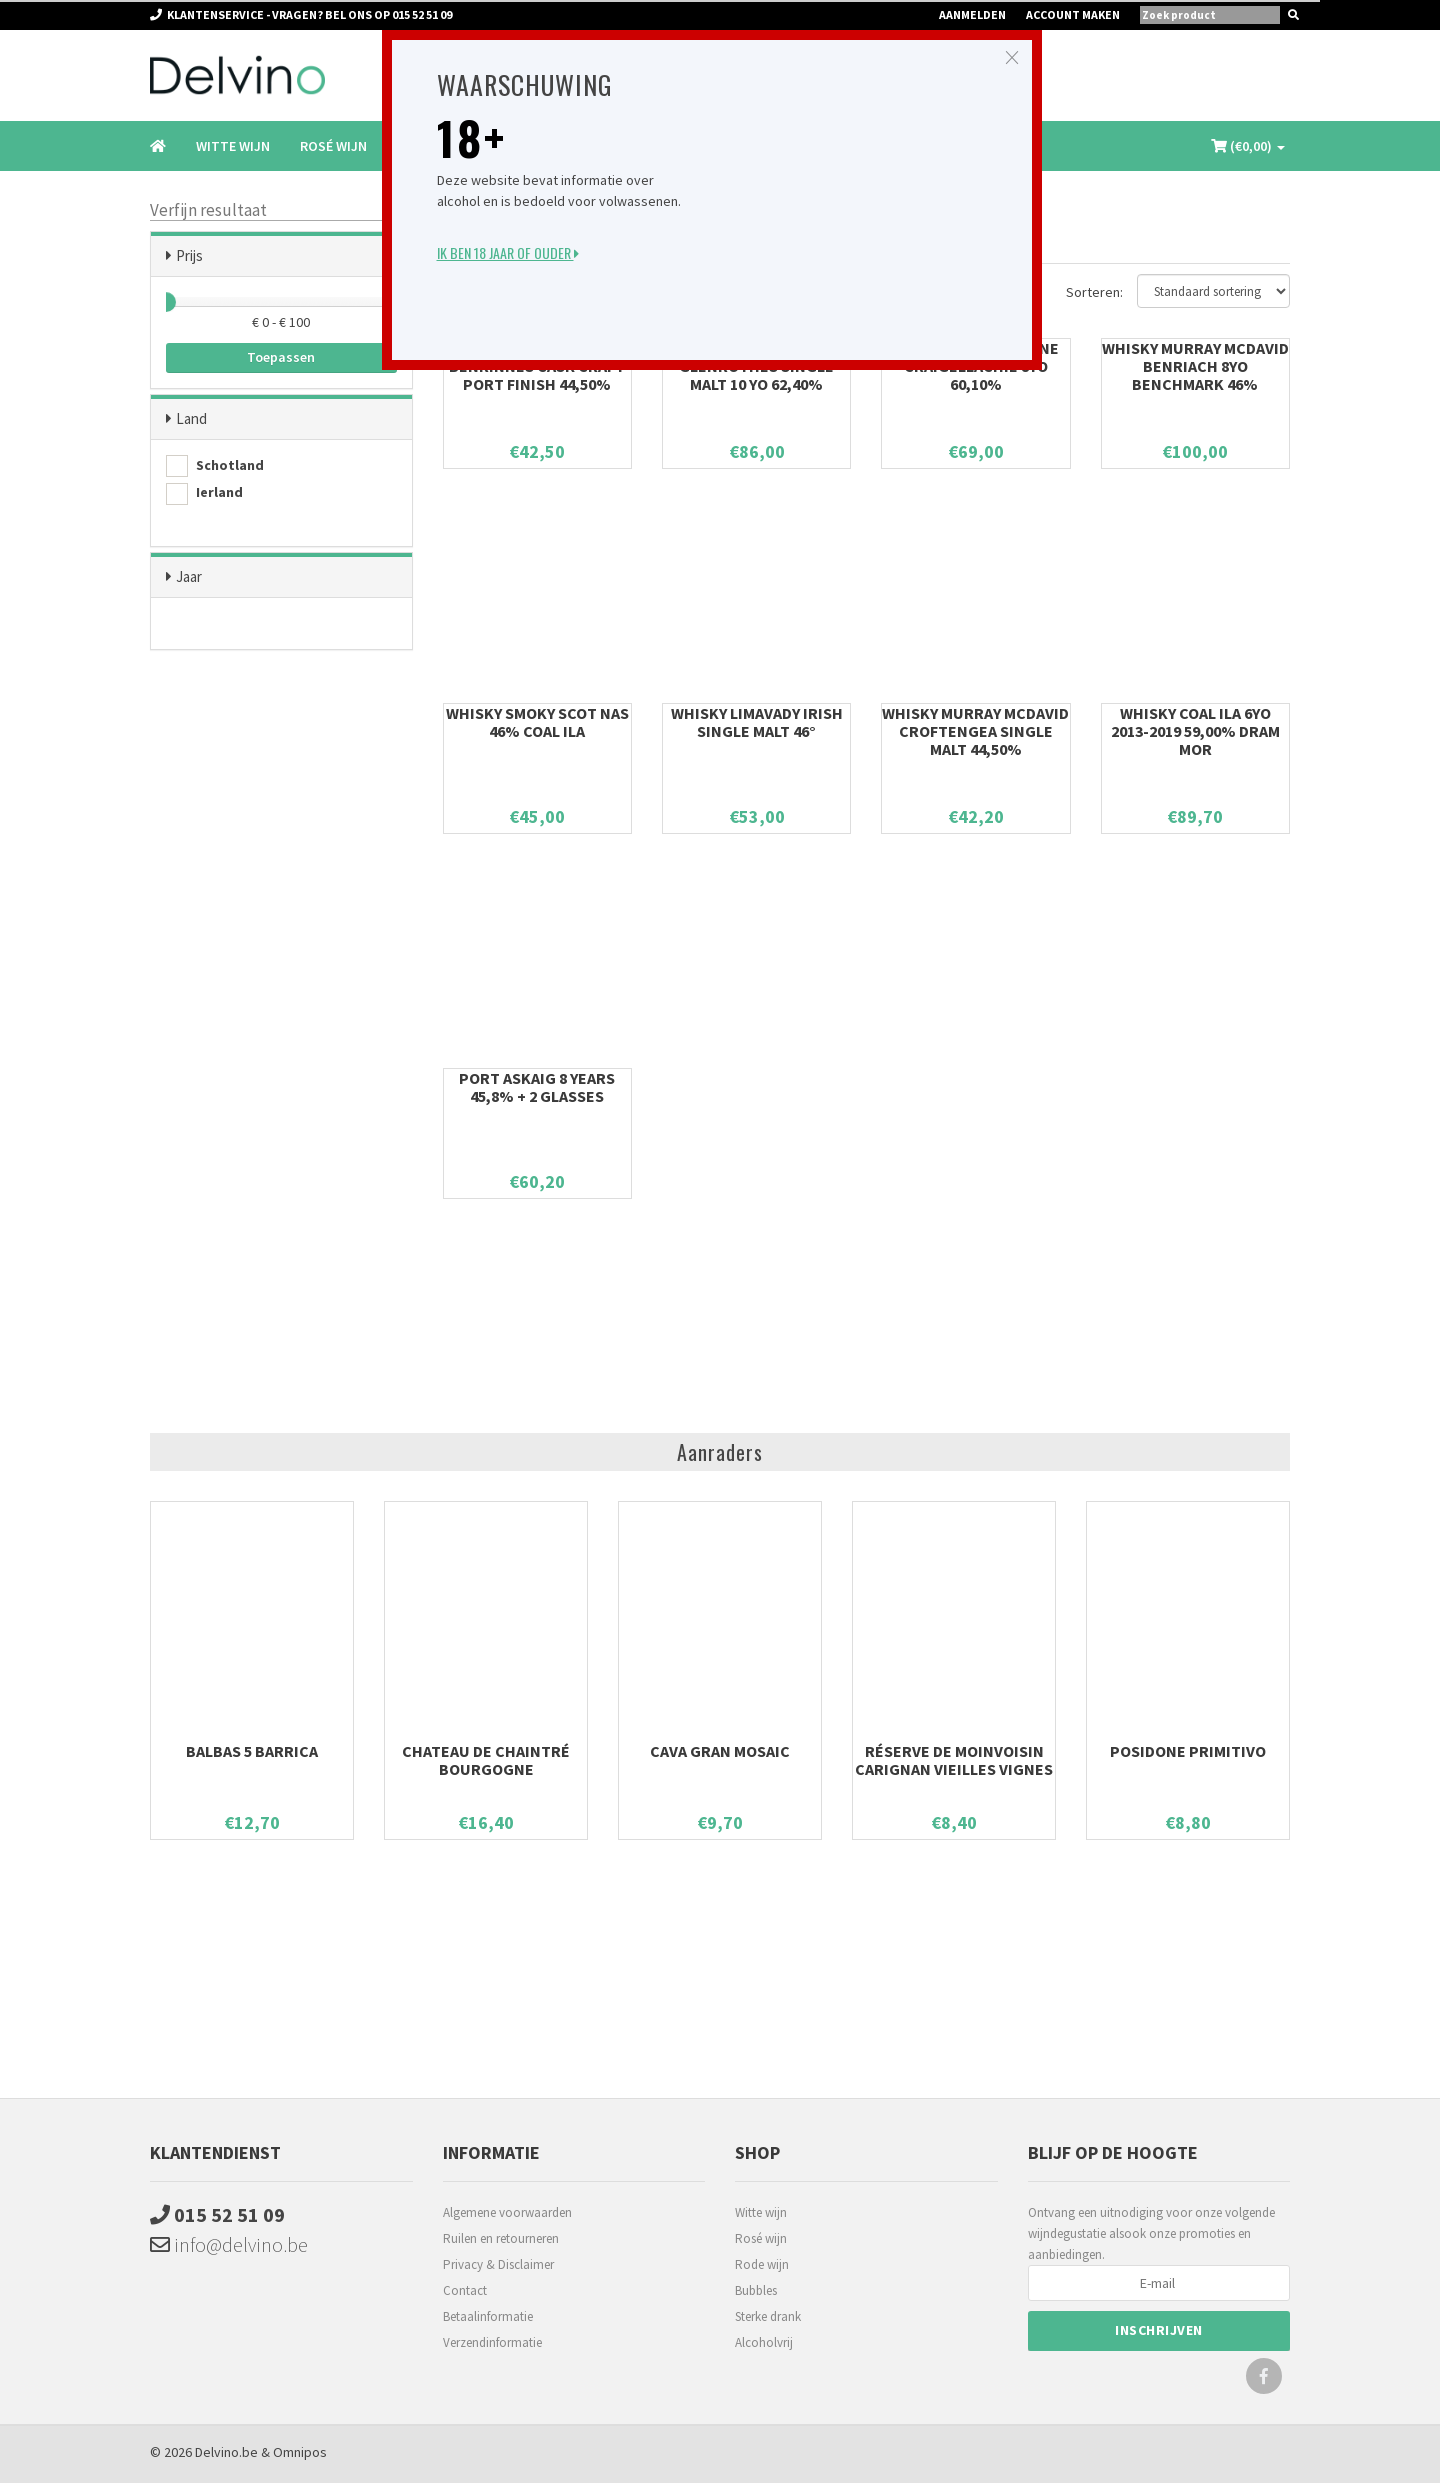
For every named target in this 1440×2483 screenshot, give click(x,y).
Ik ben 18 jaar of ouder (508, 252)
